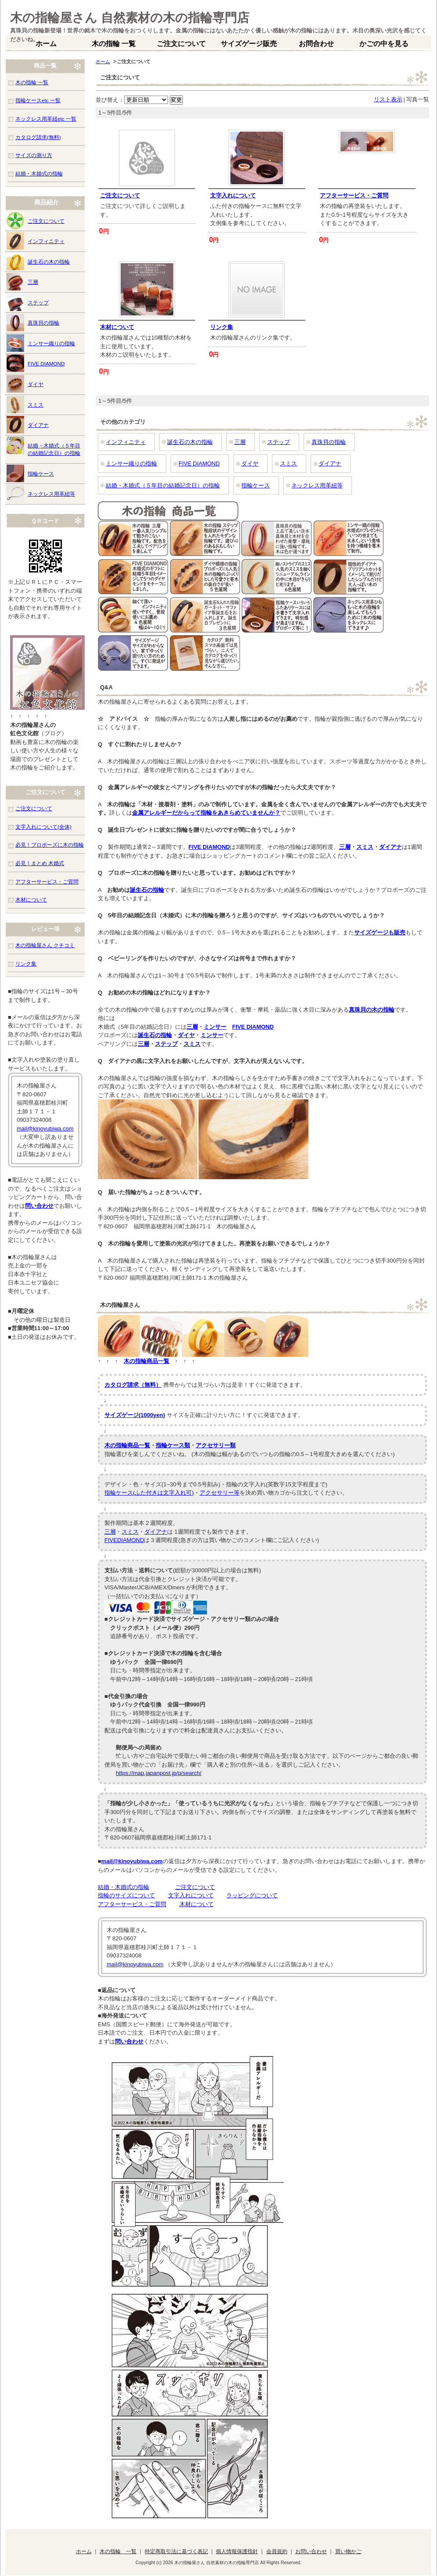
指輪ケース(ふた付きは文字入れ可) (149, 1492)
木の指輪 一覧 (114, 43)
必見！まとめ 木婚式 (39, 863)
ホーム (46, 43)
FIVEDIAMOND (124, 1540)
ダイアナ (330, 463)
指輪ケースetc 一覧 (38, 100)
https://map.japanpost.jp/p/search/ (158, 1773)
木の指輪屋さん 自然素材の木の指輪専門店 (129, 18)
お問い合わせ (311, 2551)
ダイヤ (249, 463)
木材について (117, 327)
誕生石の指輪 (147, 890)
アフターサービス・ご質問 (354, 195)
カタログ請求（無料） (132, 1384)
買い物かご (348, 2551)
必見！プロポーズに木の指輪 (49, 845)
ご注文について (181, 43)
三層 (240, 442)
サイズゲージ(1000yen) (134, 1415)
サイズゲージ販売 (249, 43)
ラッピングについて (252, 1895)
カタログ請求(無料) (38, 137)
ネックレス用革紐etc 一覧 (45, 119)
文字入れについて (233, 195)
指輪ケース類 (173, 1445)
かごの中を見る (383, 43)
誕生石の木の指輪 (190, 442)
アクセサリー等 (220, 1492)
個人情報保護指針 (237, 2551)
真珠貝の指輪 (329, 442)
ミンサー (215, 1026)
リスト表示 (388, 99)
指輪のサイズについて (126, 1895)
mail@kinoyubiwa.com (132, 1861)
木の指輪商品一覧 (146, 1361)
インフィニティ (126, 442)
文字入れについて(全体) (43, 827)
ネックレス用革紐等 (317, 485)
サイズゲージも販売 (379, 932)
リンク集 (221, 327)
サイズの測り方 (33, 155)
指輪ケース (255, 485)
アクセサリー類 (216, 1445)
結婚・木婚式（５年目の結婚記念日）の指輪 (163, 485)
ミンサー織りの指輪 (131, 463)
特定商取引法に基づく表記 (176, 2551)
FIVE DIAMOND (199, 463)
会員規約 (276, 2551)
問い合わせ (129, 2041)
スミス (288, 463)
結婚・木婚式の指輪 (123, 1887)
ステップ (278, 442)
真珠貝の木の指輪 (371, 1009)
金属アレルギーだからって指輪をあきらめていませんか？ (206, 812)
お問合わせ (316, 43)
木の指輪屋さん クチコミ (45, 945)
